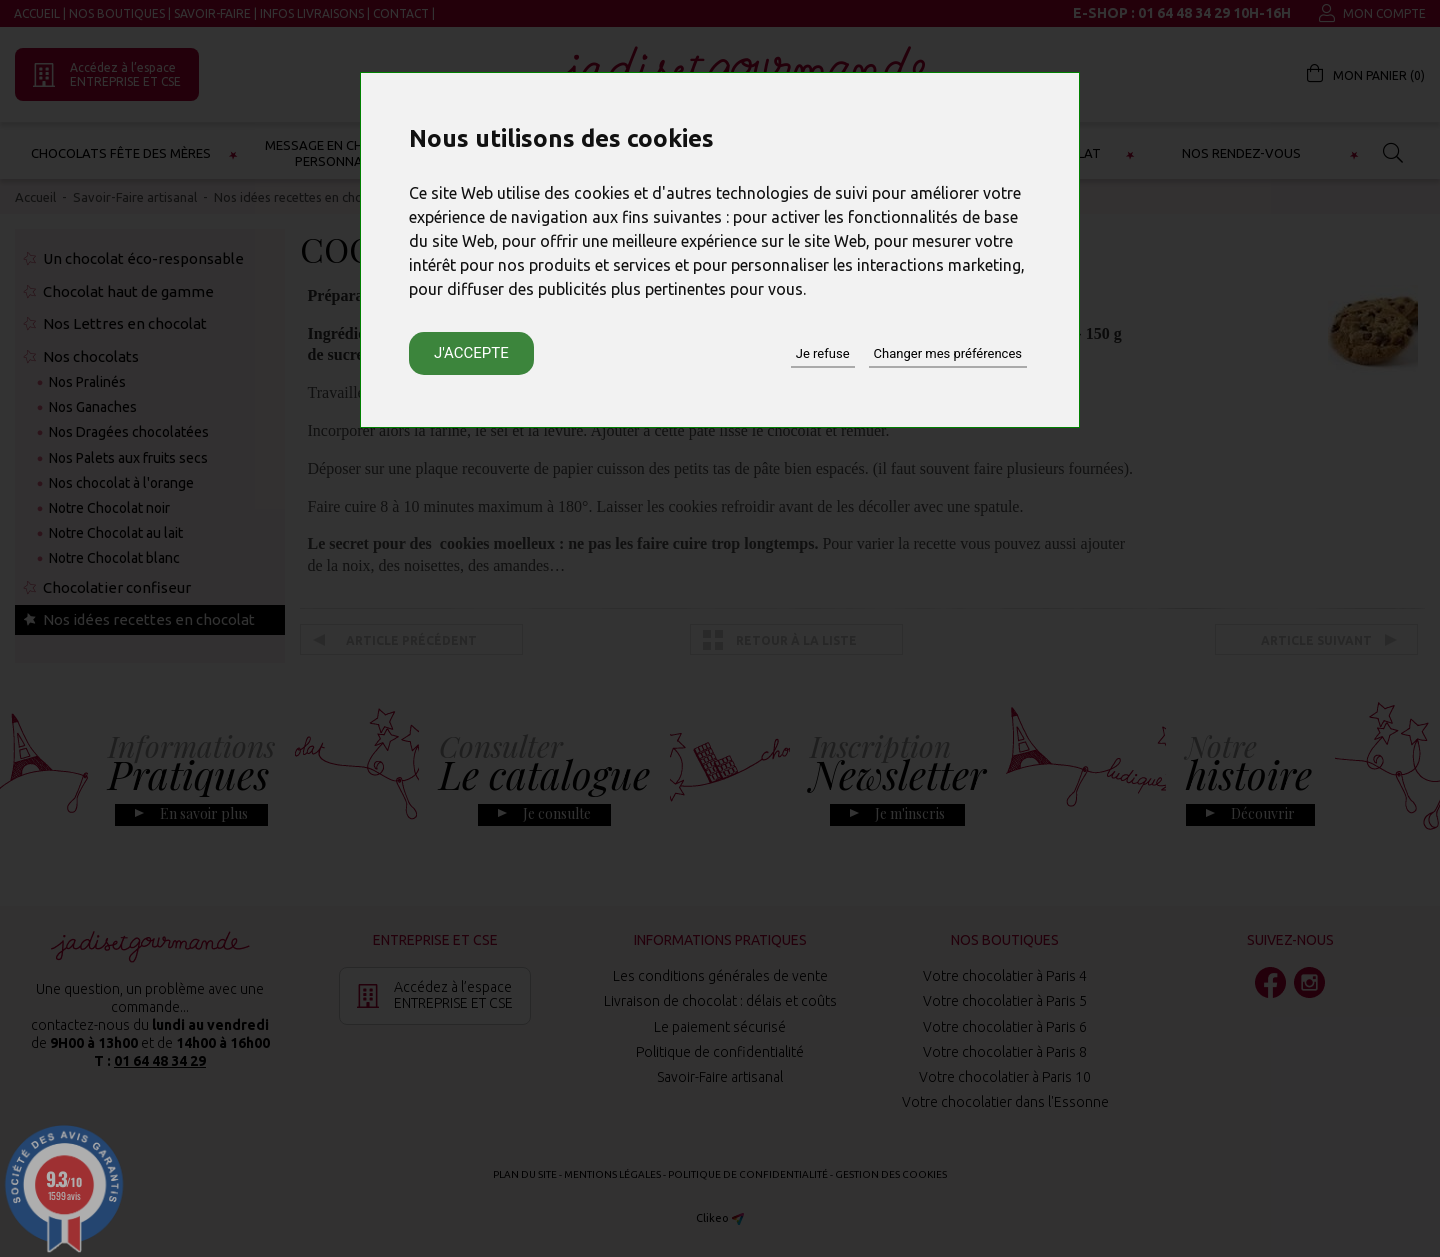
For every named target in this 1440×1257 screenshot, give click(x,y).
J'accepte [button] (471, 353)
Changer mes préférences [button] (948, 353)
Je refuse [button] (823, 353)
